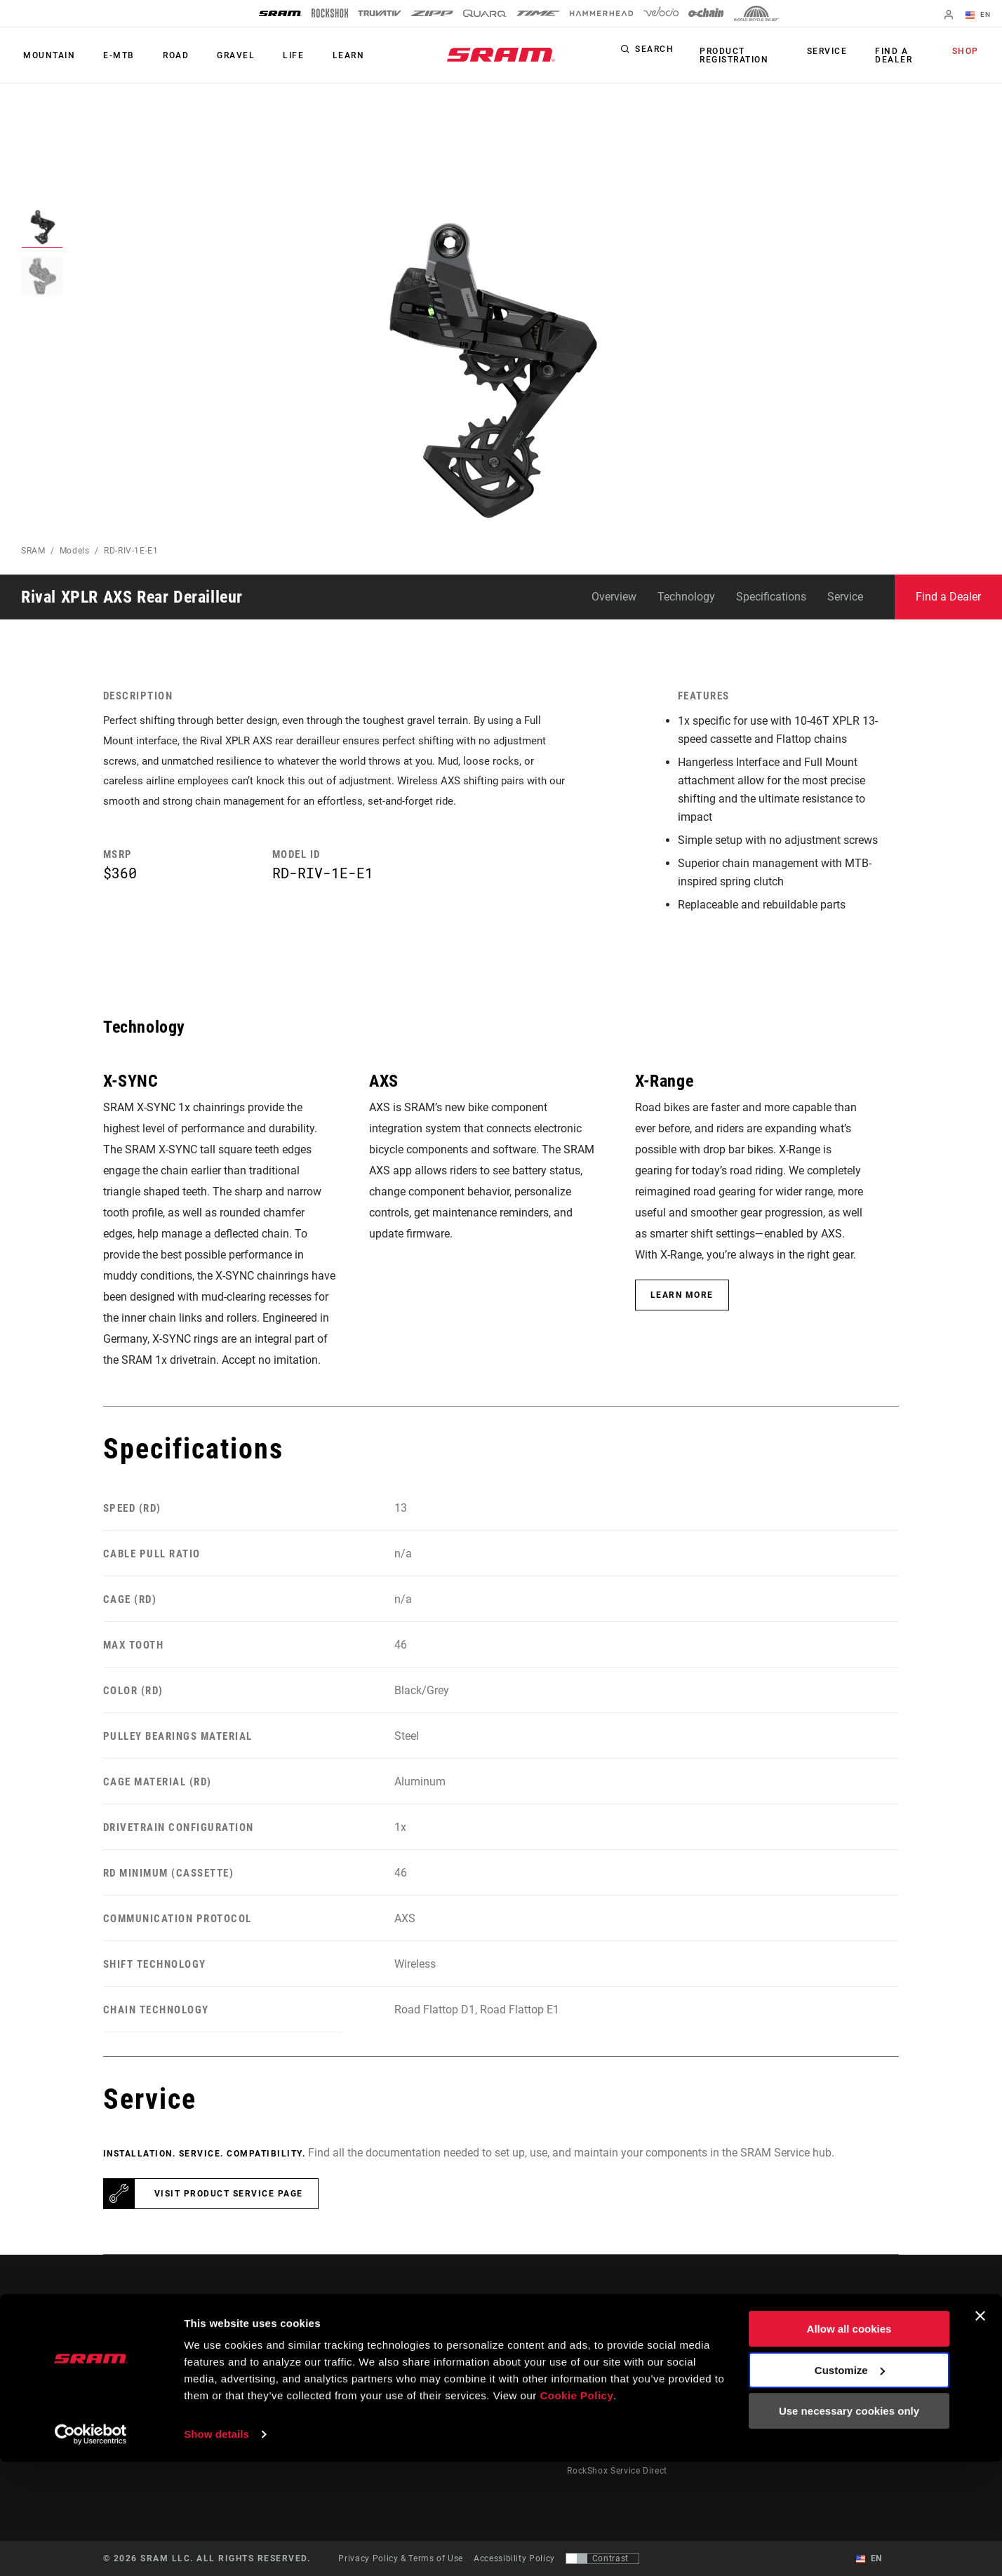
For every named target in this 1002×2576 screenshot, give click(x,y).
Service (830, 52)
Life (274, 55)
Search (654, 52)
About (843, 2353)
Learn (325, 55)
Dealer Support (598, 2372)
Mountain (47, 55)
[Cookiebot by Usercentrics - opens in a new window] (90, 2548)
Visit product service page (228, 2194)
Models (75, 551)
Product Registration (731, 55)
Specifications (771, 596)
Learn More (682, 1295)
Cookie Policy (576, 2510)
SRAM (33, 551)
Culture (529, 2372)
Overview (614, 596)
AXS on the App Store (763, 2353)
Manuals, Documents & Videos (630, 2392)
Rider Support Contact (613, 2353)
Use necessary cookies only (849, 2525)
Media (843, 2372)
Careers (846, 2392)
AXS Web (737, 2392)
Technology (686, 596)
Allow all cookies (849, 2443)
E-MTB (112, 55)
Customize (850, 2484)
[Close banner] (980, 2430)
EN (980, 15)
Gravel (221, 55)
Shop (967, 52)
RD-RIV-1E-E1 (131, 551)
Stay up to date (160, 2393)
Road (165, 55)
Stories (528, 2353)
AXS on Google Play (760, 2372)
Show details (216, 2548)
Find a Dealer (893, 55)
